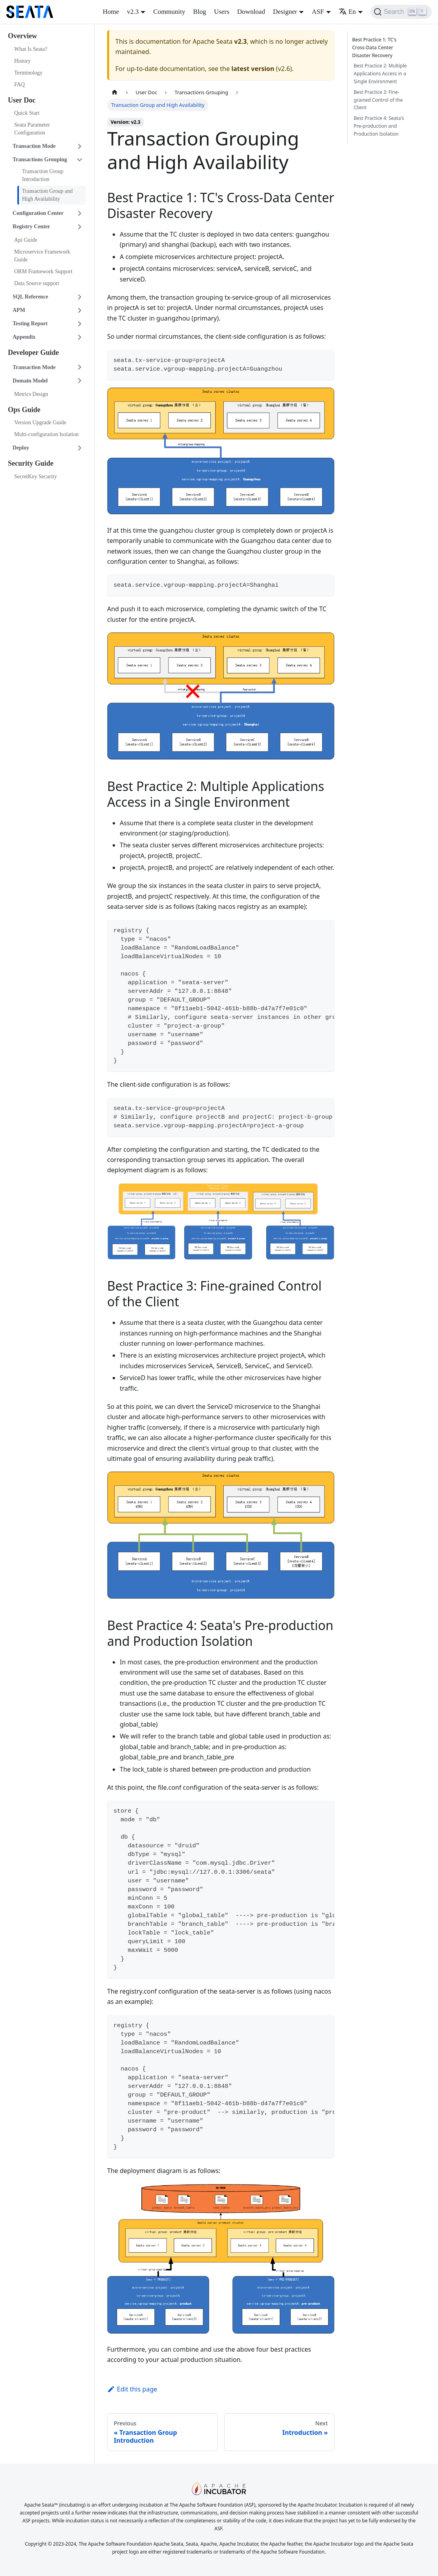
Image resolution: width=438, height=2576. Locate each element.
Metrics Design (31, 394)
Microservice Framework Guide (42, 256)
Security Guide (31, 463)
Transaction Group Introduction (42, 175)
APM (19, 310)
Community (169, 11)
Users (221, 11)
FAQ (19, 85)
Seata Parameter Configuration (32, 129)
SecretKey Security (35, 476)
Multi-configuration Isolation (46, 434)
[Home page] (114, 92)
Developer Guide (33, 352)
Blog (199, 11)
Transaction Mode (34, 146)
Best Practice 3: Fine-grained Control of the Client (378, 100)
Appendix (24, 337)
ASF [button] (318, 11)
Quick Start (26, 113)
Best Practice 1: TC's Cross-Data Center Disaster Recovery (375, 47)
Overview (22, 36)
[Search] (401, 12)
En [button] (347, 11)
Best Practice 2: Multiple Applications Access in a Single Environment (380, 73)
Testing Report (30, 323)
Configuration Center (38, 213)
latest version (252, 68)
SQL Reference (30, 297)
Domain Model (30, 381)
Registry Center (31, 226)
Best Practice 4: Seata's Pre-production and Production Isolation (379, 126)
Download (251, 11)
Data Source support (36, 283)
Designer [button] (285, 11)
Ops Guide (24, 410)
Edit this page (132, 2389)
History (22, 61)
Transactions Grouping (40, 159)
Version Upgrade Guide (40, 422)
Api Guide (25, 240)
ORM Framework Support (43, 271)
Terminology (28, 73)
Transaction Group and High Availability (47, 195)
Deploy (21, 448)
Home (111, 11)
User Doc (21, 100)
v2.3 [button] (133, 11)
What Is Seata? (30, 49)
